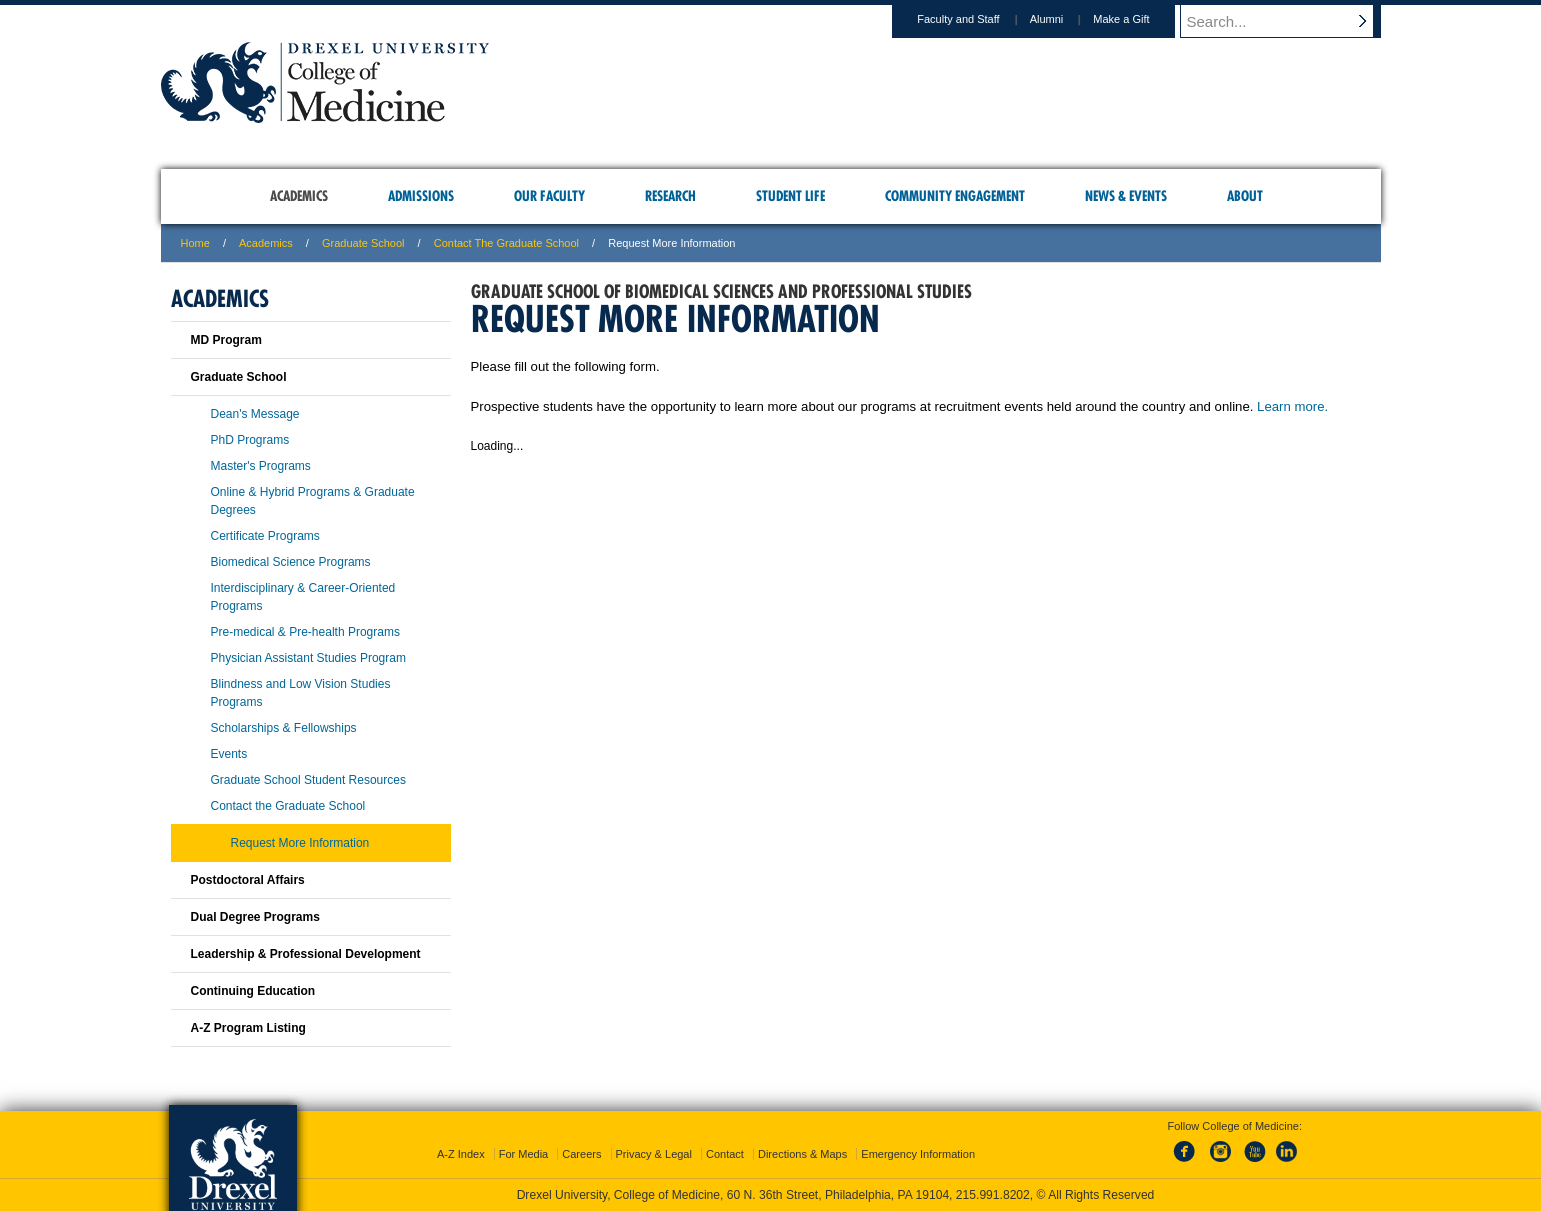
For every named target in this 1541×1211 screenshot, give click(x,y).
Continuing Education (253, 991)
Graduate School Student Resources (308, 780)
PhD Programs (250, 440)
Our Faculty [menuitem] (549, 196)
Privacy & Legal (654, 1154)
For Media (524, 1154)
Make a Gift (1140, 19)
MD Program (226, 340)
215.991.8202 (993, 1195)
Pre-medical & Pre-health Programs (305, 632)
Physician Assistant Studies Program (308, 658)
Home (195, 243)
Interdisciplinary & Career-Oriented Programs (303, 597)
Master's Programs (261, 466)
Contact (725, 1154)
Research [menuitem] (670, 196)
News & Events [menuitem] (1126, 196)
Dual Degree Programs (255, 917)
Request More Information (300, 843)
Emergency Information (918, 1154)
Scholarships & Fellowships (284, 728)
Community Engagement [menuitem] (955, 196)
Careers (581, 1154)
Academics (266, 243)
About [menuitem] (1245, 196)
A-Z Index (461, 1154)
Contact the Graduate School (506, 243)
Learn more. (1292, 406)
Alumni (1066, 19)
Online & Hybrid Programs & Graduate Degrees (313, 501)
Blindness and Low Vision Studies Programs (301, 693)
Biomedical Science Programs (291, 562)
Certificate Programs (265, 536)
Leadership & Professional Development (306, 954)
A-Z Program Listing (248, 1028)
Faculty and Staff (977, 19)
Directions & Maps (802, 1154)
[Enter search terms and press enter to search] (1290, 21)
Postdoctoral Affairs (248, 880)
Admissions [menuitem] (421, 196)
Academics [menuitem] (299, 196)
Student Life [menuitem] (790, 196)
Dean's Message (255, 414)
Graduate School (363, 243)
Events (229, 754)
